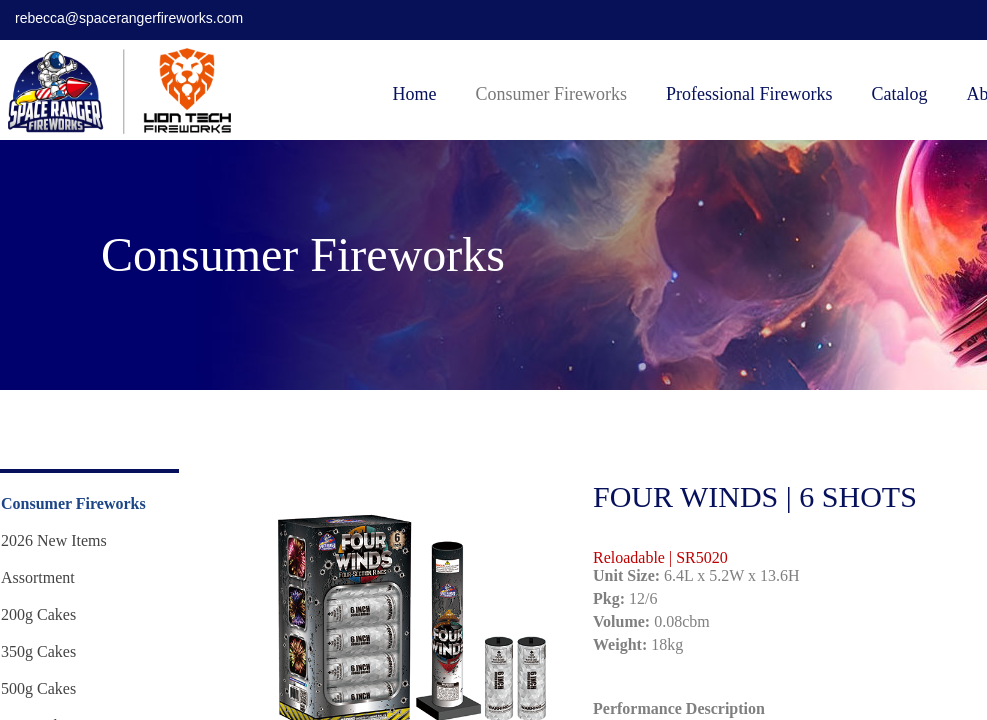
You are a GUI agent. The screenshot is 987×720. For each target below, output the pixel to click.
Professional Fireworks (749, 94)
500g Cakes (38, 688)
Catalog (899, 94)
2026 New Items (54, 540)
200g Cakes (38, 614)
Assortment (38, 577)
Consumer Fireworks (552, 94)
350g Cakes (38, 651)
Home (415, 94)
